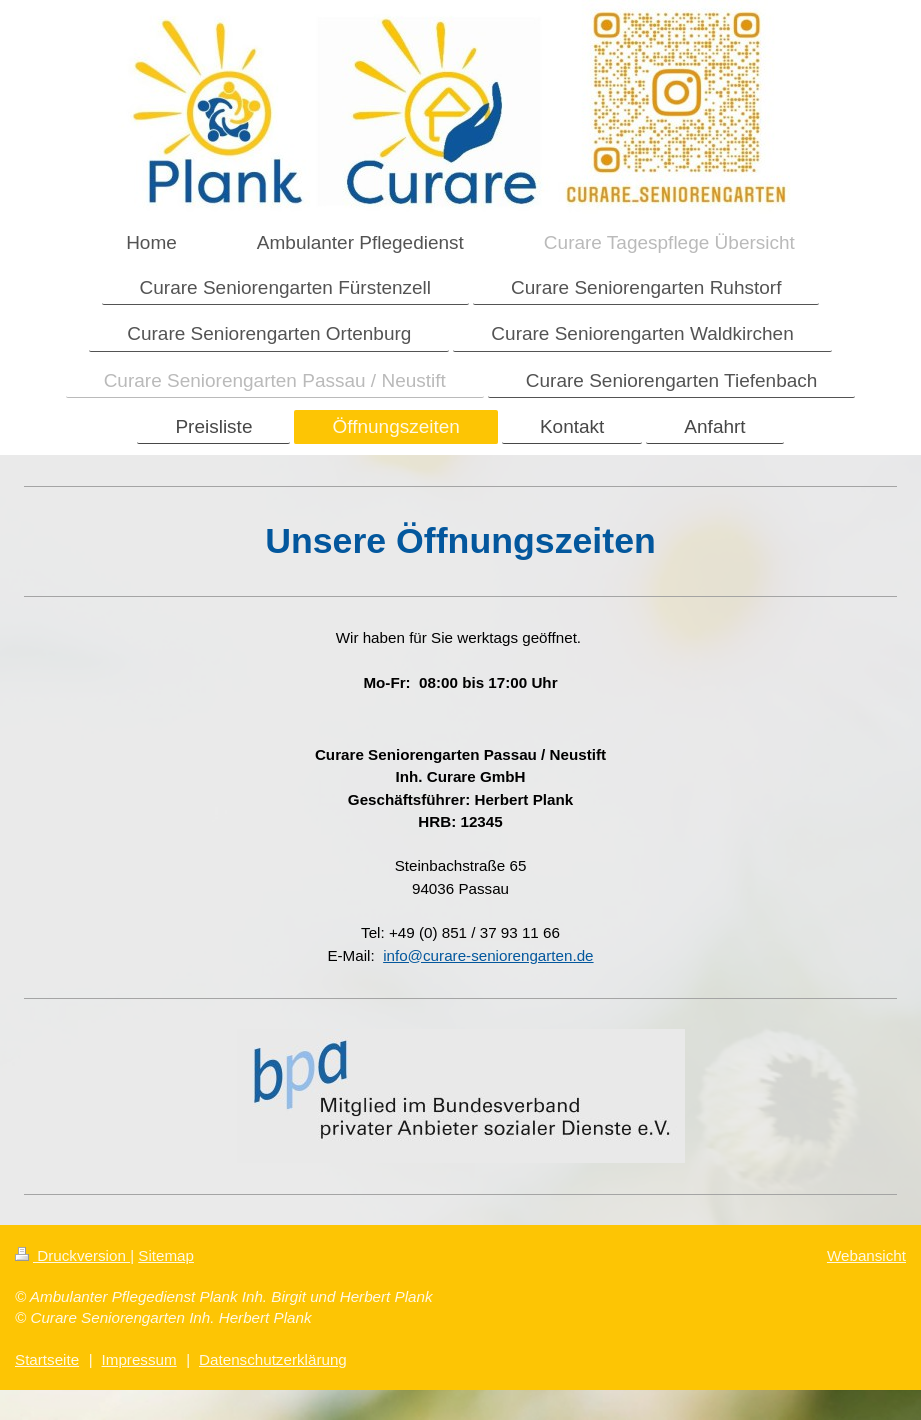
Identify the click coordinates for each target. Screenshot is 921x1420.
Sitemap (166, 1255)
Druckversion (72, 1255)
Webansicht (866, 1255)
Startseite (47, 1359)
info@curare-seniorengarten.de (488, 955)
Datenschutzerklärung (273, 1359)
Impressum (139, 1359)
